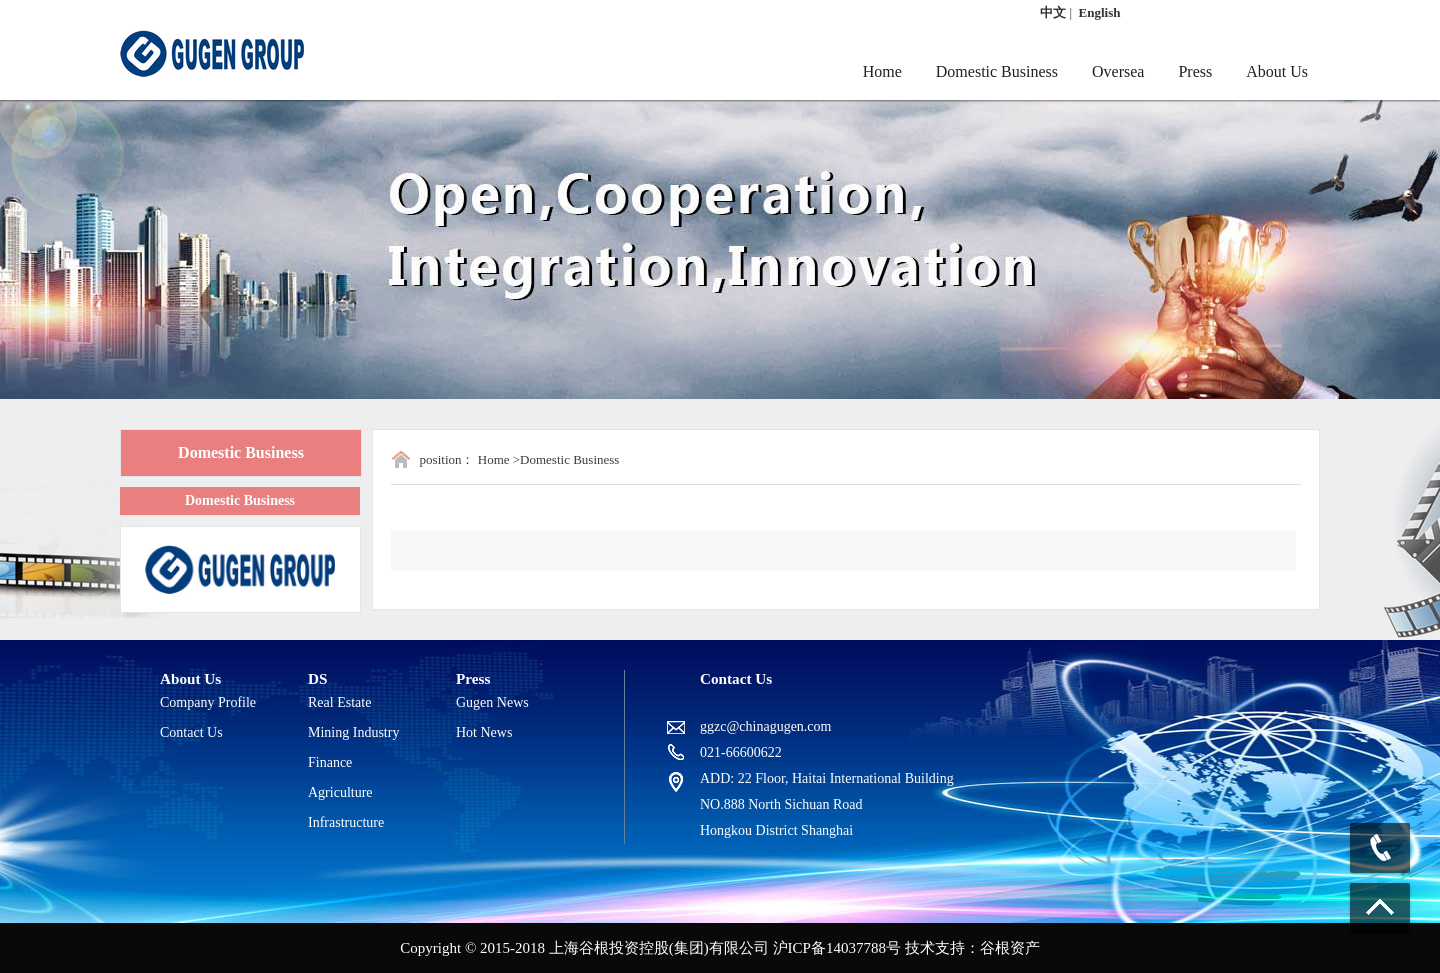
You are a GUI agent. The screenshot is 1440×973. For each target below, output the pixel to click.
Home (882, 71)
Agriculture (340, 792)
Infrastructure (346, 822)
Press (1195, 71)
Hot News (484, 732)
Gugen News (492, 702)
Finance (330, 762)
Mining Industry (353, 732)
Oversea (1118, 71)
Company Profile (208, 702)
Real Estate (339, 702)
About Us (1277, 71)
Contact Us (191, 732)
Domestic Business (997, 71)
